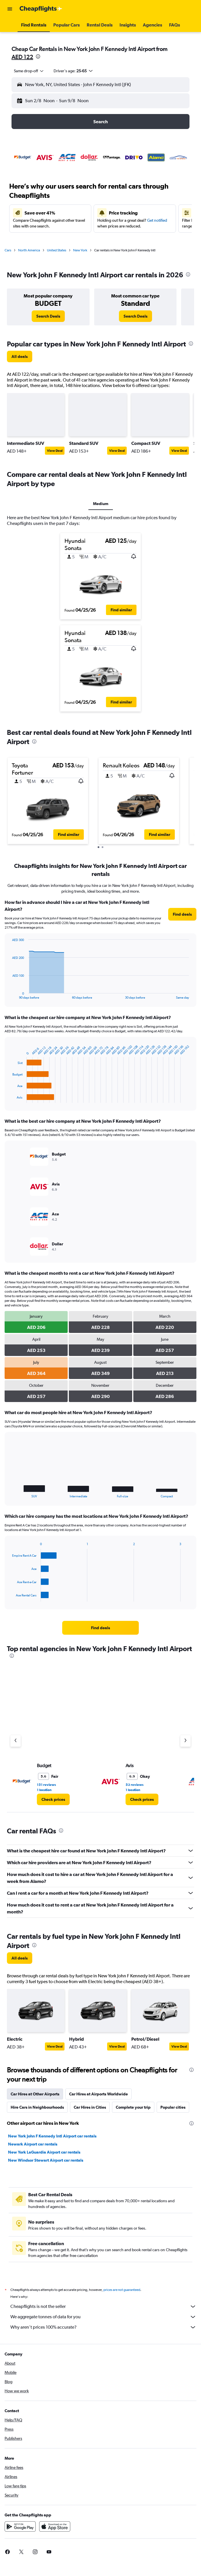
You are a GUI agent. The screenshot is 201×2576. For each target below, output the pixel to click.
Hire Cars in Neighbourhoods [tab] (37, 2107)
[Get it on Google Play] (20, 2533)
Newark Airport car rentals (32, 2144)
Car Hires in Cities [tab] (90, 2107)
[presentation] (38, 56)
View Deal (54, 451)
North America (29, 250)
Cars (8, 250)
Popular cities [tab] (172, 2107)
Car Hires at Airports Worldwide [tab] (98, 2094)
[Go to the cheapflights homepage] (41, 9)
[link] (48, 316)
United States (56, 250)
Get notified (157, 220)
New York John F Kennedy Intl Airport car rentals (52, 2136)
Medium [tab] (100, 503)
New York (80, 250)
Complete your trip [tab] (133, 2107)
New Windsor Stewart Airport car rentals (45, 2160)
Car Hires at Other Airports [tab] (35, 2094)
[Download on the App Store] (54, 2533)
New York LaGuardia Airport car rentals (44, 2152)
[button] (9, 9)
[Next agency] (185, 1741)
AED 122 (22, 57)
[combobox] (29, 71)
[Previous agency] (15, 1741)
